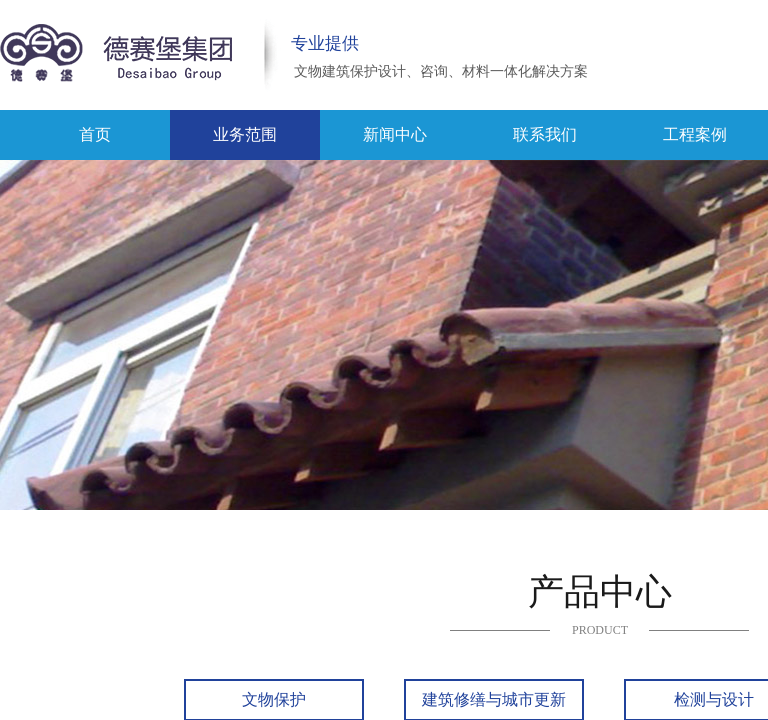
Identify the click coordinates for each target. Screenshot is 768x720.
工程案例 (695, 134)
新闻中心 (395, 134)
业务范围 (245, 134)
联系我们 (545, 134)
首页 (95, 134)
